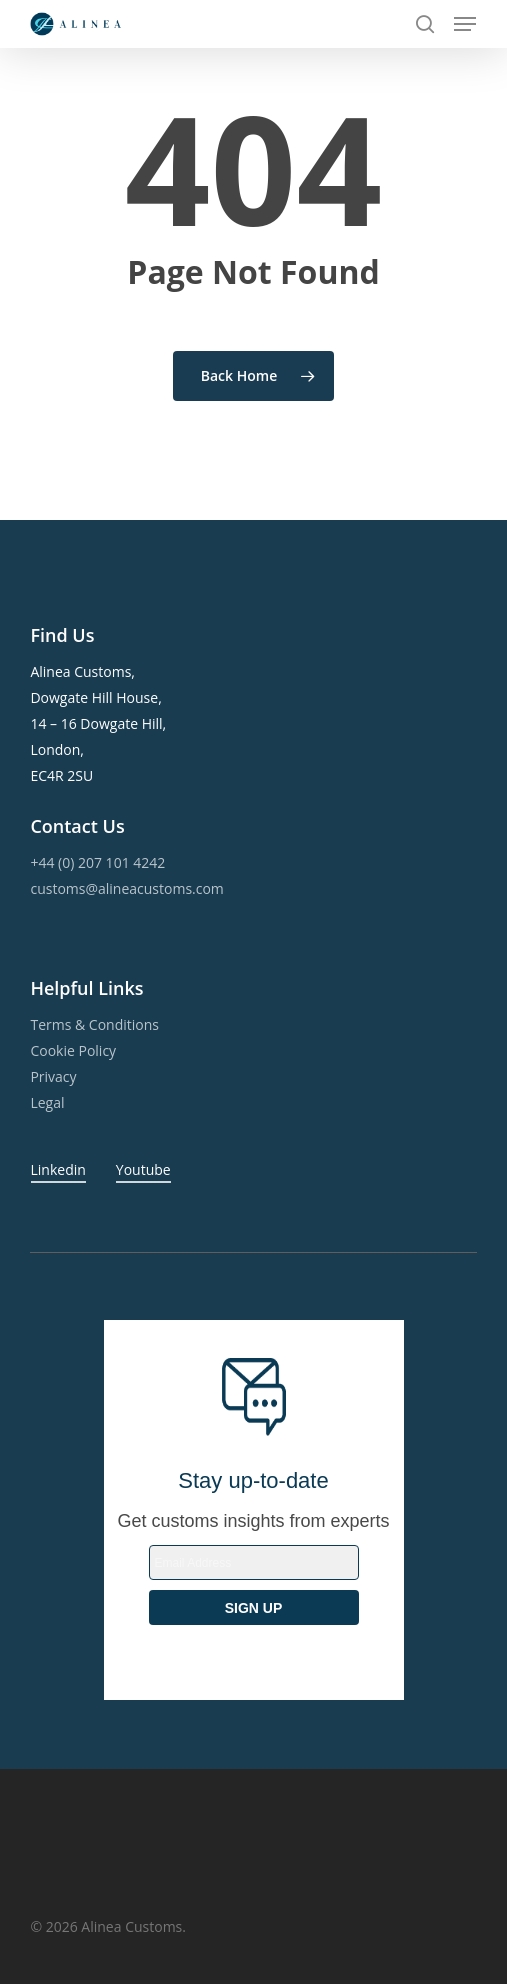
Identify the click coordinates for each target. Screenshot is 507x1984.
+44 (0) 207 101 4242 (97, 862)
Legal (47, 1102)
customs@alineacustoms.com (126, 888)
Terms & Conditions (94, 1024)
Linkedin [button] (58, 1169)
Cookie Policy (73, 1050)
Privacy (53, 1076)
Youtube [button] (143, 1169)
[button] (465, 24)
